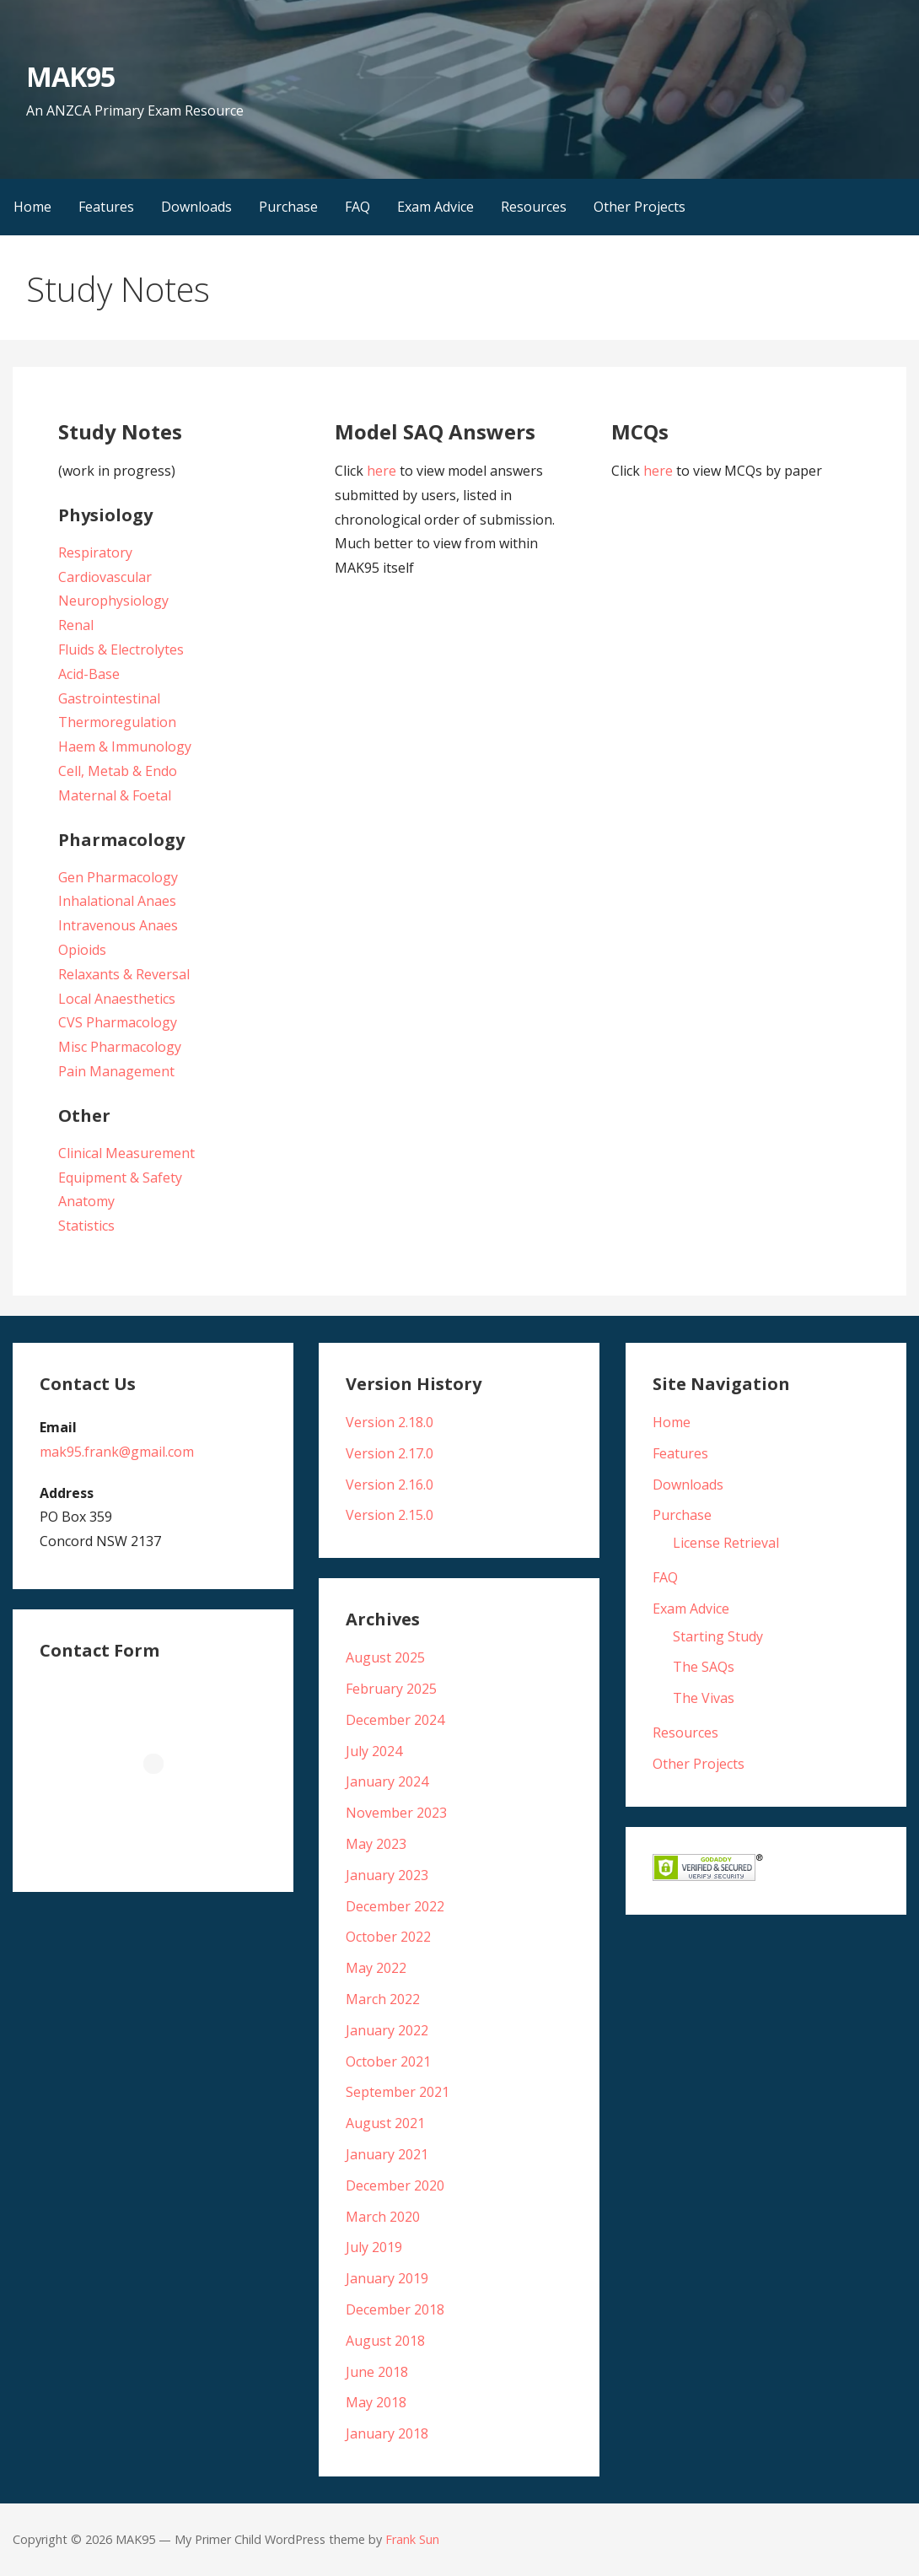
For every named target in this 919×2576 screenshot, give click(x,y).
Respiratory (95, 552)
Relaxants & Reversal (124, 974)
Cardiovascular (105, 577)
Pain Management (116, 1071)
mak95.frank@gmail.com (117, 1451)
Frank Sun (412, 2539)
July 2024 (374, 1751)
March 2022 (383, 1999)
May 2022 (376, 1968)
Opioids (82, 949)
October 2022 (388, 1936)
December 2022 (395, 1906)
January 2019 (387, 2278)
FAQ (357, 206)
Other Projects (639, 206)
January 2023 (387, 1875)
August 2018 (385, 2340)
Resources (534, 206)
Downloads (196, 206)
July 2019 (374, 2247)
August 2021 (385, 2123)
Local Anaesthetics (116, 998)
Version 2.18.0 (389, 1422)
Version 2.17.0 (389, 1453)
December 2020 (395, 2185)
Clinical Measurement (126, 1153)
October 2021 (388, 2061)
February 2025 (391, 1688)
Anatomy (86, 1201)
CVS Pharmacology (117, 1022)
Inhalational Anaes (117, 901)
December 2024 (395, 1720)
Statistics (86, 1225)
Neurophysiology (113, 600)
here (381, 470)
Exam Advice (435, 206)
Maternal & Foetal (114, 795)
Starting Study (718, 1636)
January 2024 (387, 1781)
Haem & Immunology (124, 746)
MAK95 (70, 76)
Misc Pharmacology (119, 1046)
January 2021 (387, 2154)
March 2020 (383, 2216)
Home (32, 206)
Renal (76, 625)
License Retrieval (726, 1542)
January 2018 (387, 2433)
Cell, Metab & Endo (117, 771)
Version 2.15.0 (389, 1515)
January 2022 (387, 2030)
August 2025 (385, 1657)
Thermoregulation (117, 722)
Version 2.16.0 (389, 1484)
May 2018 (376, 2402)
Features (106, 206)
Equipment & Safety (120, 1177)
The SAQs (703, 1666)
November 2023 (396, 1812)
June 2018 (377, 2372)
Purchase (288, 206)
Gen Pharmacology (118, 877)
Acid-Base (89, 674)
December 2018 (395, 2309)
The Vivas (703, 1698)
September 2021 (397, 2092)
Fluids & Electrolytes (121, 649)
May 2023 (376, 1844)
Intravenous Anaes (118, 925)
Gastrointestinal (109, 698)
